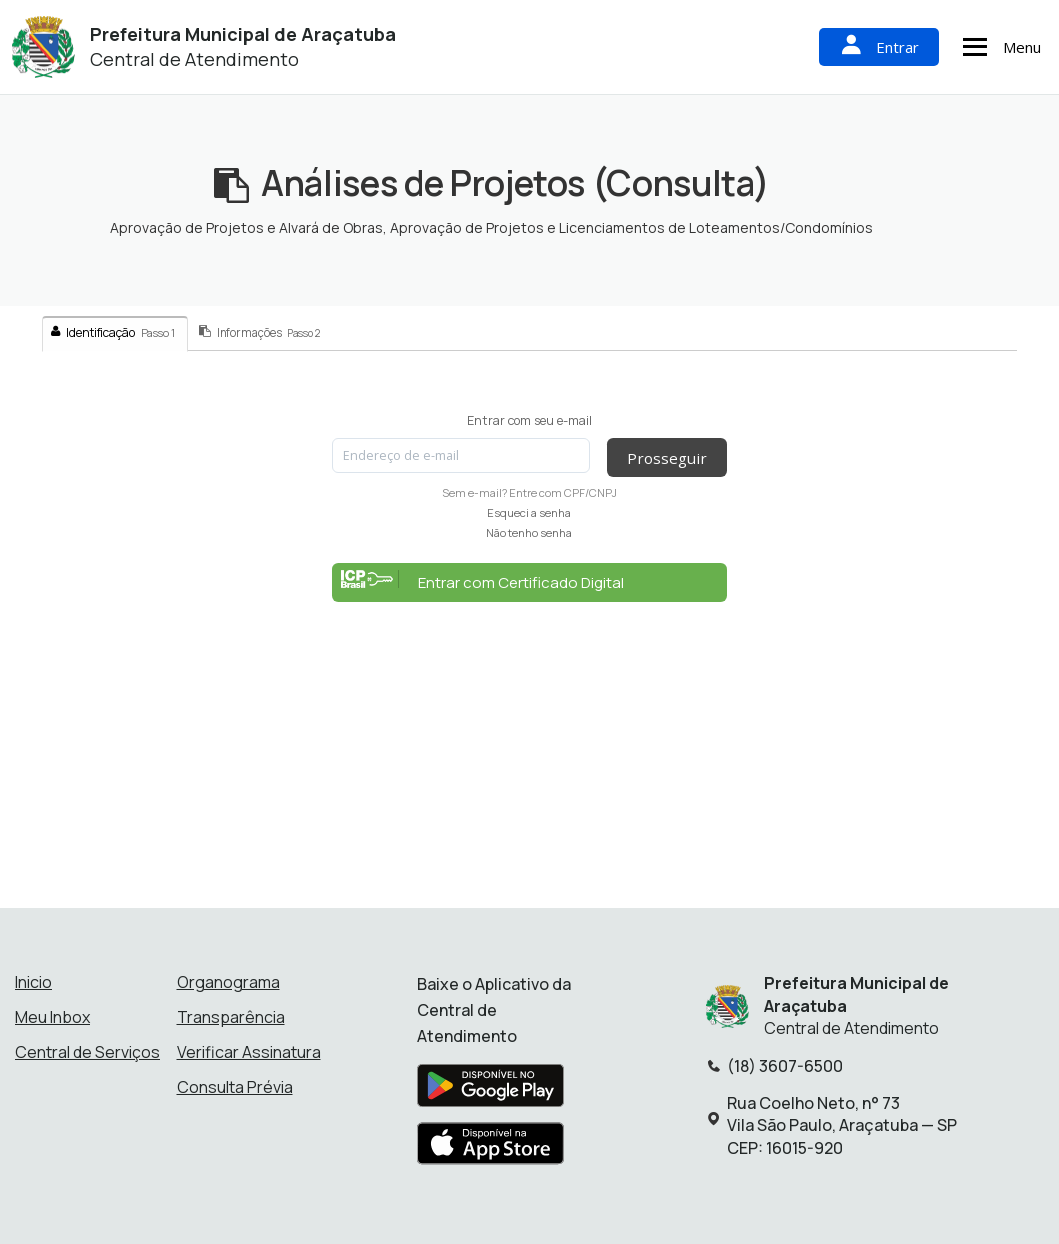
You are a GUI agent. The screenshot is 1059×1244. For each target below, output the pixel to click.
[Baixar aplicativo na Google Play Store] (490, 1092)
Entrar (879, 46)
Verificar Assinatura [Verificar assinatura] (249, 1052)
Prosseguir (665, 457)
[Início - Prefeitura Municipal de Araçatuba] (43, 47)
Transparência (231, 1017)
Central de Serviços (87, 1052)
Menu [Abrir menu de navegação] (999, 47)
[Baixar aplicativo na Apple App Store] (491, 1150)
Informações (259, 332)
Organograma (228, 982)
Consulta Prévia (235, 1087)
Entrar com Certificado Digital (482, 581)
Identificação (113, 332)
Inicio (33, 982)
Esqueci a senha (529, 512)
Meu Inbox (52, 1017)
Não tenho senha (529, 532)
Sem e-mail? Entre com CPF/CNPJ (529, 492)
